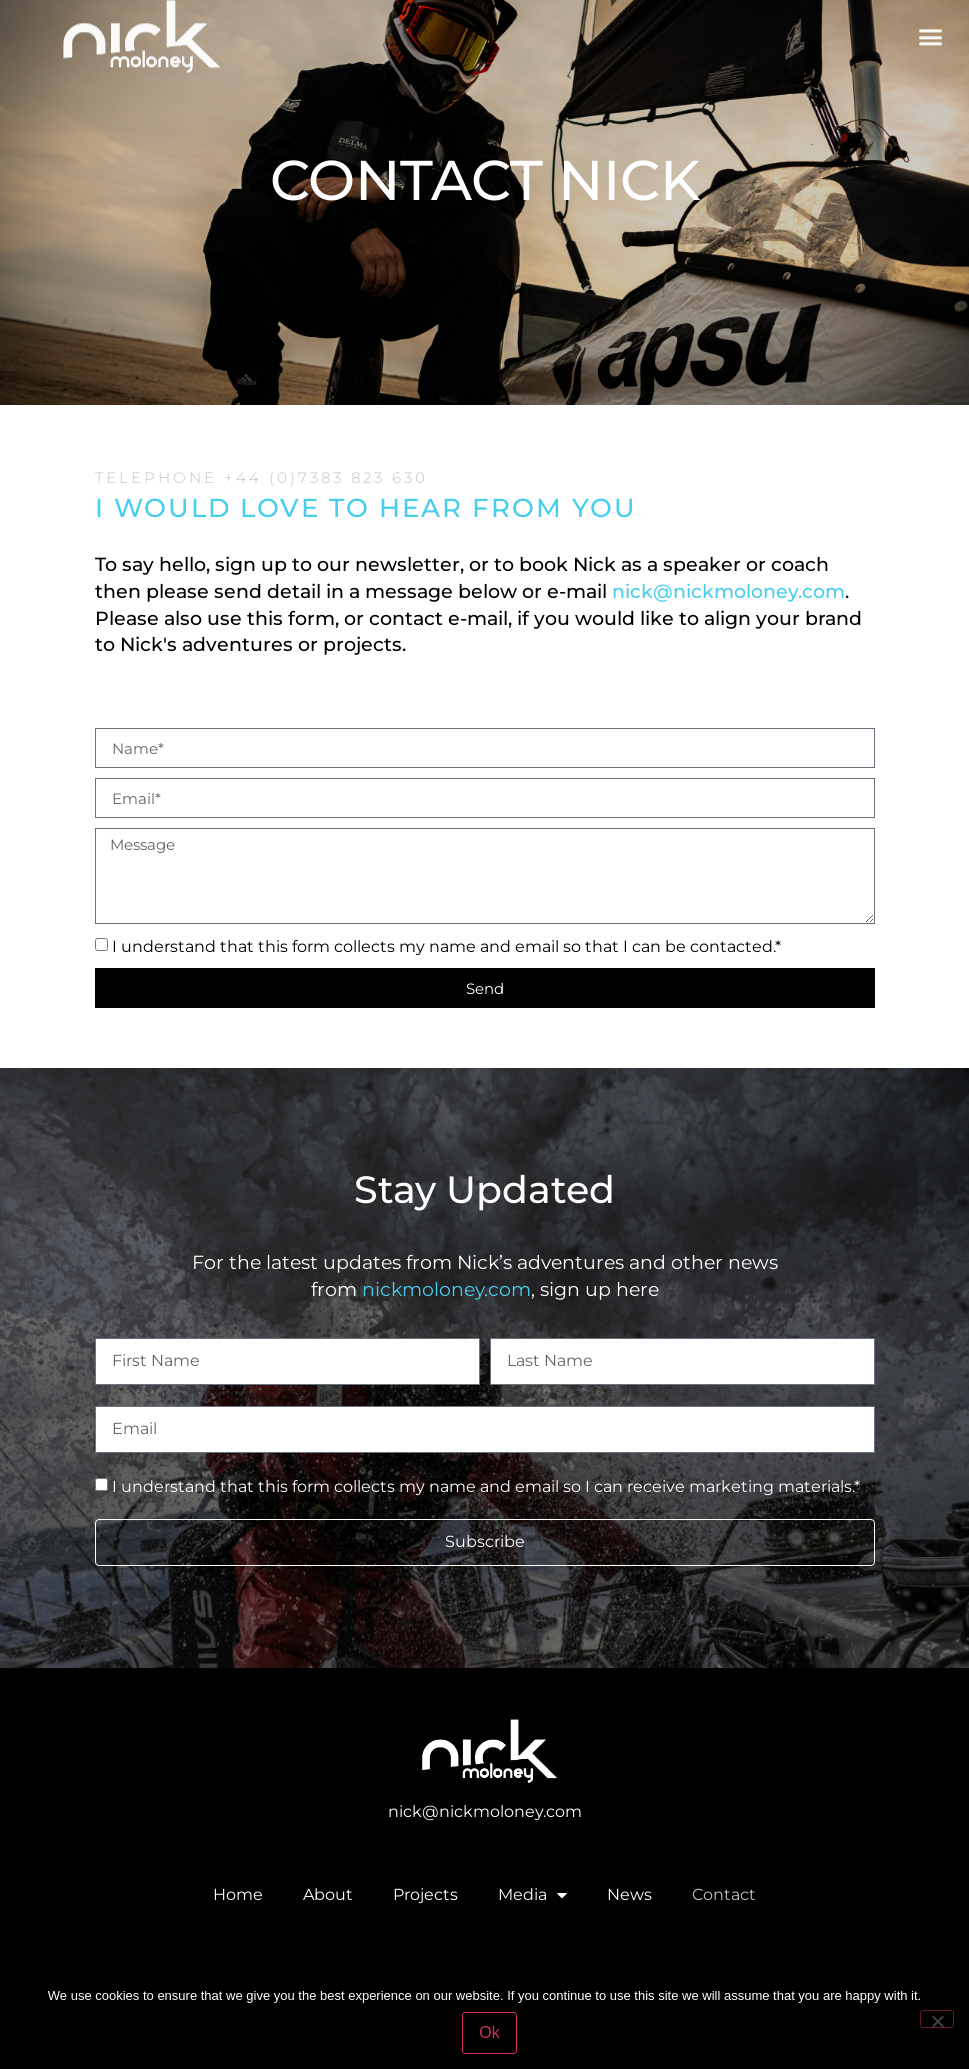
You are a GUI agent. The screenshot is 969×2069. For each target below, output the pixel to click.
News (629, 1894)
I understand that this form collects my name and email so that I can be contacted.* (446, 946)
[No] (937, 2019)
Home (238, 1894)
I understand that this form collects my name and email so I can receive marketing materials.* (486, 1485)
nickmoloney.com (446, 1289)
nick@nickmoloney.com (728, 591)
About (328, 1894)
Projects (425, 1894)
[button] (931, 27)
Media (532, 1895)
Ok (489, 2032)
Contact (724, 1894)
